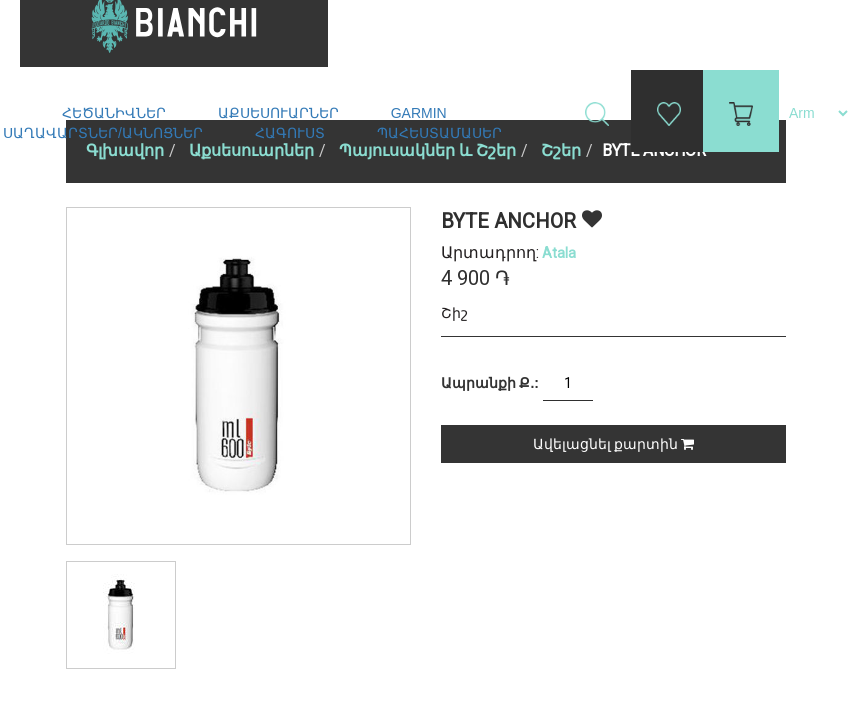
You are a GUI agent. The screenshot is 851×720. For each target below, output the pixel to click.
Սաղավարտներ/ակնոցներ (105, 133)
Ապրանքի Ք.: (490, 383)
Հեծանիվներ (116, 113)
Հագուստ (292, 133)
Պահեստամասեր (441, 133)
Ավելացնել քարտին (613, 444)
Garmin (419, 113)
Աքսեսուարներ (280, 113)
